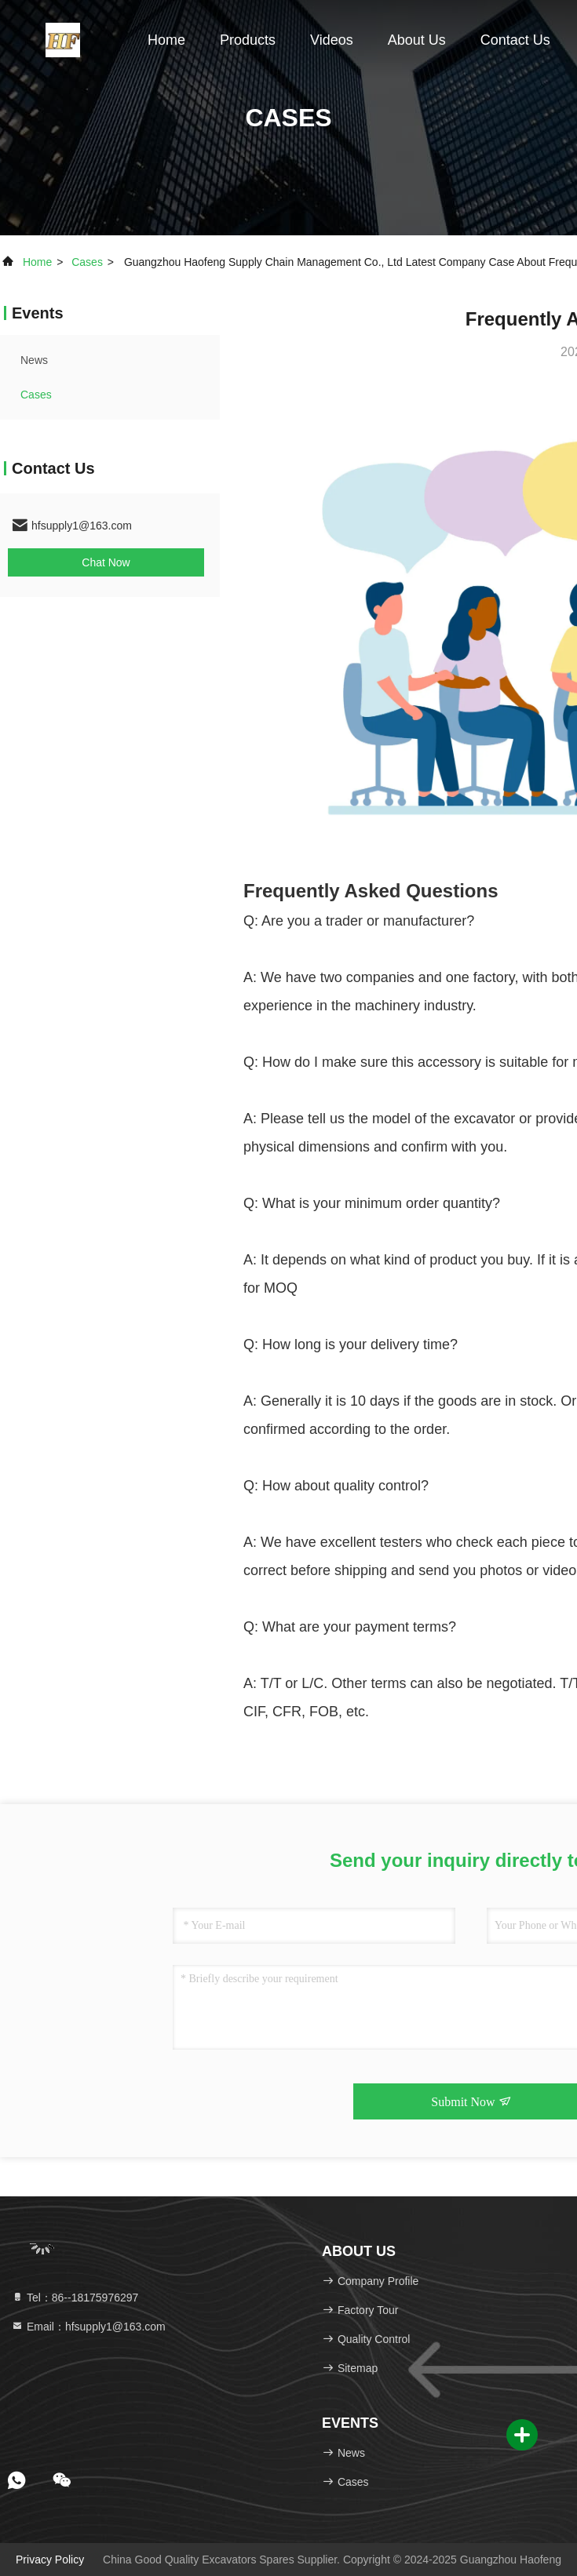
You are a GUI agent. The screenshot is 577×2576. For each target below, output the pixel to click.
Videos (331, 40)
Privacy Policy (50, 2559)
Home (166, 40)
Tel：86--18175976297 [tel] (74, 2297)
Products (248, 40)
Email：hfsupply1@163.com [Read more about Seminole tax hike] (88, 2326)
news (34, 360)
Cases (87, 262)
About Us (417, 40)
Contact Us (515, 40)
